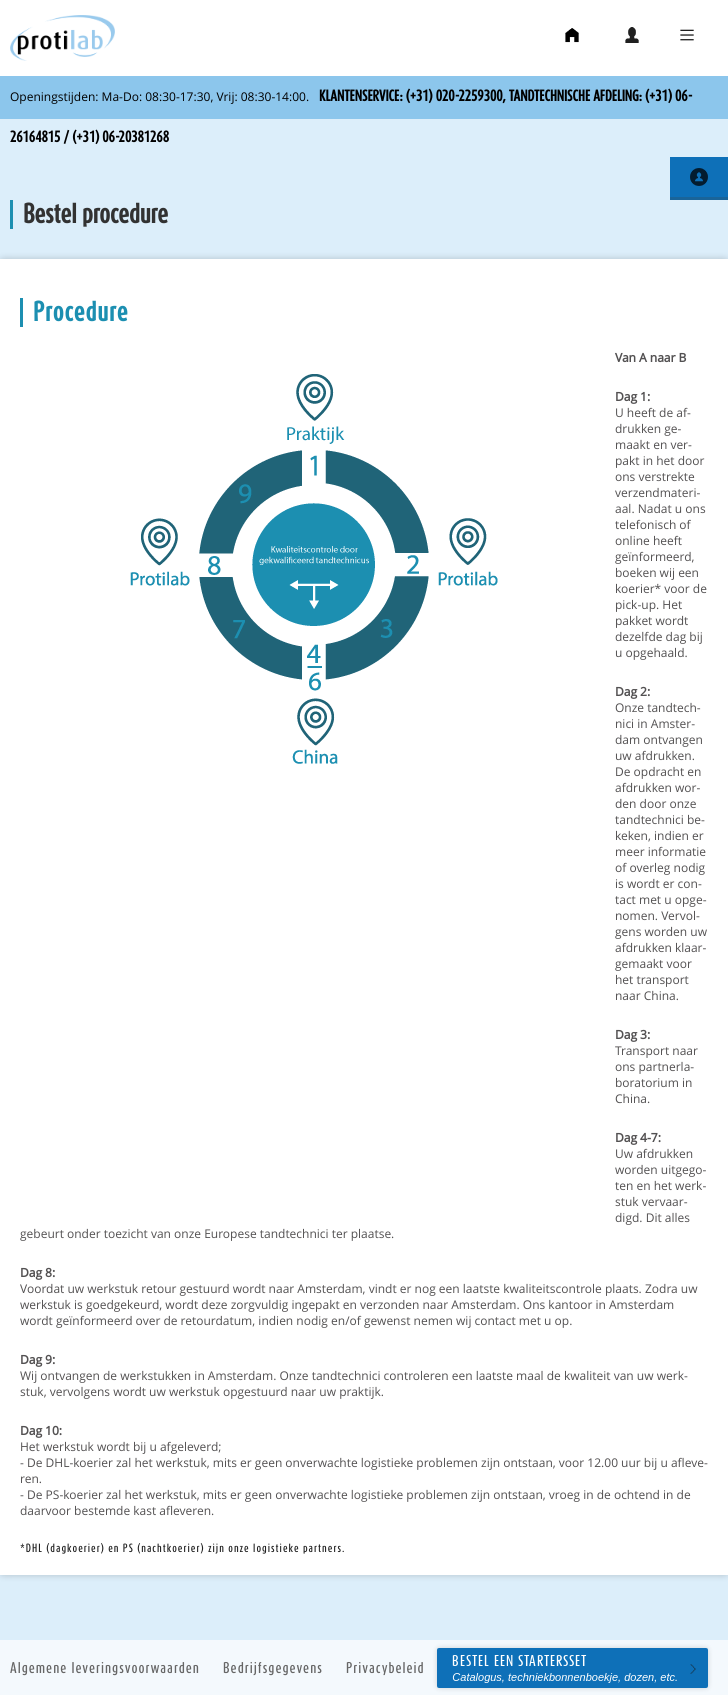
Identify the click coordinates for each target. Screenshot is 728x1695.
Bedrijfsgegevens (273, 1667)
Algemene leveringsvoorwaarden (105, 1667)
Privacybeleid (385, 1667)
